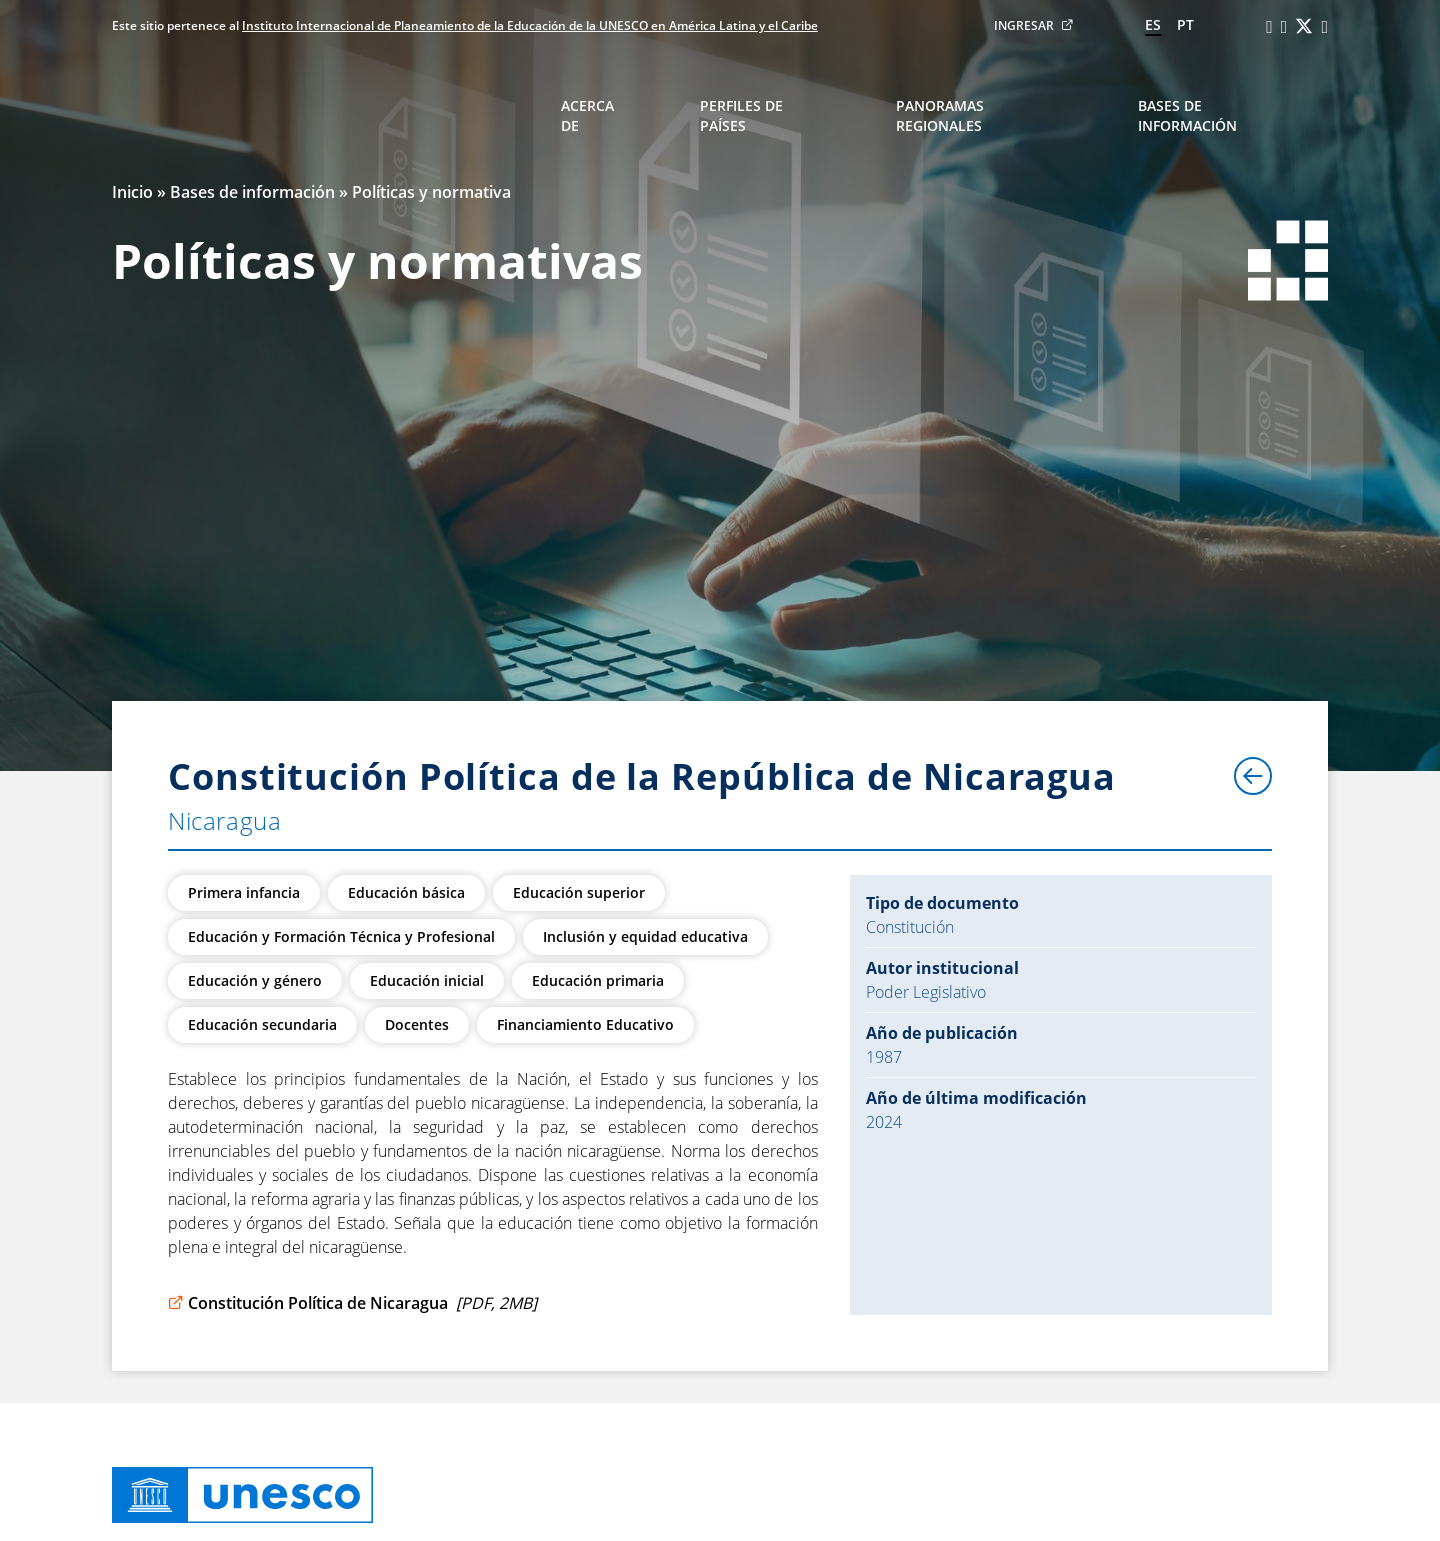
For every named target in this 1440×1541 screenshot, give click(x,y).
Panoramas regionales (940, 115)
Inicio (132, 192)
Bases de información (1187, 115)
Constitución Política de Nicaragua (352, 1303)
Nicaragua (224, 820)
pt (1185, 24)
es (1153, 24)
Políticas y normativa (431, 192)
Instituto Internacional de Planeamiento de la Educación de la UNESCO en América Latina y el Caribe (530, 25)
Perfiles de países (741, 115)
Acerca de (587, 115)
